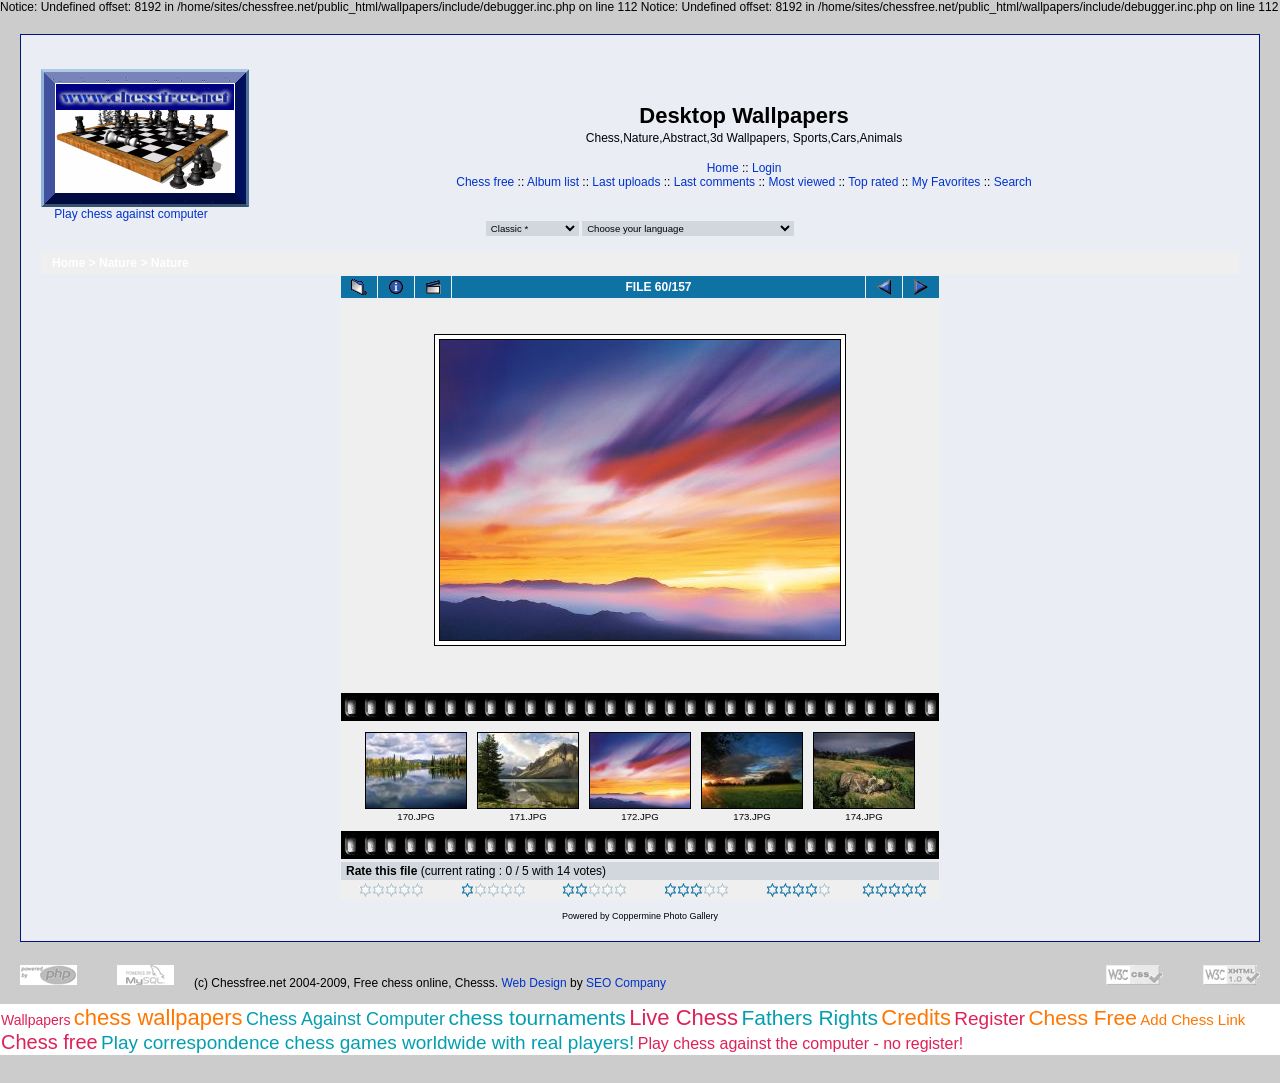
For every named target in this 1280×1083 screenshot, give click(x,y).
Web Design (534, 983)
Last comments (714, 182)
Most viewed (801, 182)
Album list (553, 182)
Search (1013, 182)
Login (766, 168)
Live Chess (683, 1017)
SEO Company (626, 983)
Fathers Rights (809, 1017)
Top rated (873, 182)
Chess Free (1082, 1017)
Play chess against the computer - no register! (801, 1043)
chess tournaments (536, 1017)
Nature (118, 263)
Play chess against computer (130, 214)
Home (723, 168)
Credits (916, 1017)
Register (989, 1018)
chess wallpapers (158, 1017)
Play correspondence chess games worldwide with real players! (367, 1042)
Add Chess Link (1192, 1019)
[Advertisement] (311, 145)
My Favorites (946, 182)
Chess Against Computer (345, 1019)
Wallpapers (36, 1020)
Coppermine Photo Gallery (665, 916)
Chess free (485, 182)
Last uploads (626, 182)
